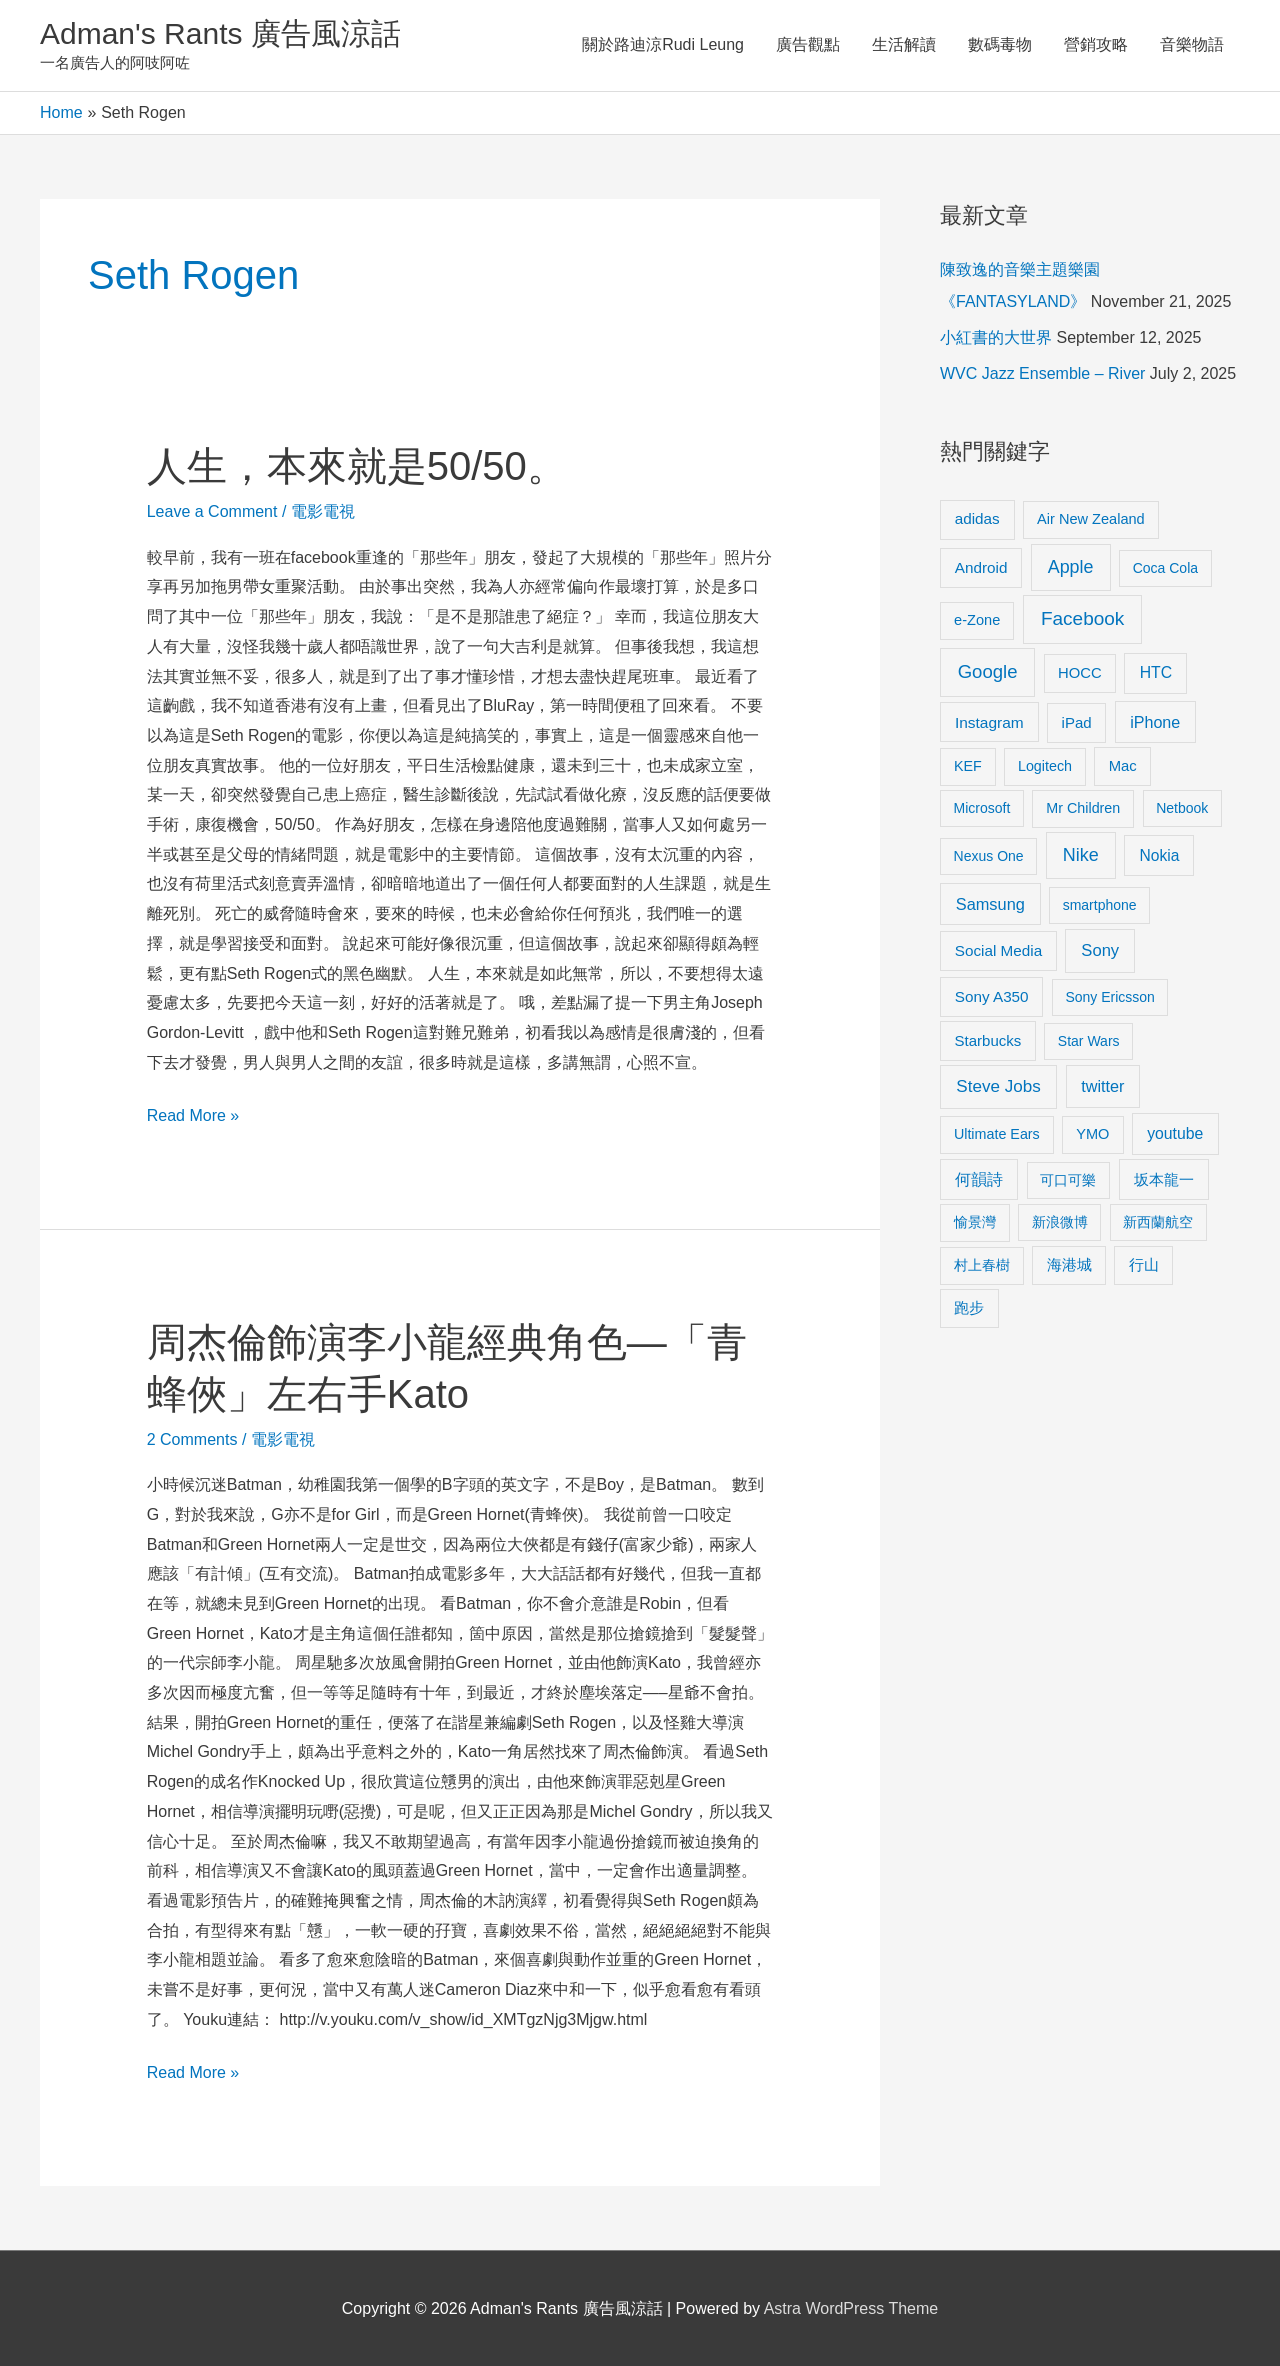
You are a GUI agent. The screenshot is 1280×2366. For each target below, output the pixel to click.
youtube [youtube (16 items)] (1175, 1133)
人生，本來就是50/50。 (357, 466)
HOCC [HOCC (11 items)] (1080, 673)
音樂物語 (1192, 44)
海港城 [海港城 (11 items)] (1069, 1265)
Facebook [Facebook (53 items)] (1082, 618)
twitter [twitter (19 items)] (1102, 1086)
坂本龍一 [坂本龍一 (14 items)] (1164, 1179)
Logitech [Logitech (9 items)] (1045, 766)
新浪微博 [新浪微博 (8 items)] (1060, 1222)
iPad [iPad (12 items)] (1077, 722)
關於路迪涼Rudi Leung (663, 44)
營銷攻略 (1096, 44)
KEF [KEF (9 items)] (968, 766)
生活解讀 (904, 44)
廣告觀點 (808, 44)
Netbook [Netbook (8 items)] (1182, 808)
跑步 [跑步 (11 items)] (969, 1308)
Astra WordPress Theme (851, 2308)
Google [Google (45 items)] (988, 671)
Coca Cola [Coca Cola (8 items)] (1165, 568)
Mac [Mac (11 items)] (1123, 766)
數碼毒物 (1000, 44)
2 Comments (192, 1439)
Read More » (193, 1112)
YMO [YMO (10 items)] (1092, 1134)
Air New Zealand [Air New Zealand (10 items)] (1091, 519)
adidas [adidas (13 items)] (977, 518)
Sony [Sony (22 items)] (1100, 950)
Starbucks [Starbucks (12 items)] (988, 1040)
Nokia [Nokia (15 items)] (1159, 855)
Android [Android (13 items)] (981, 567)
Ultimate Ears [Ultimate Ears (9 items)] (997, 1134)
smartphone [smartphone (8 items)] (1100, 905)
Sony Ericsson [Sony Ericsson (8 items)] (1109, 997)
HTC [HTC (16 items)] (1156, 672)
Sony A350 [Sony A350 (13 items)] (992, 996)
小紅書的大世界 (996, 337)
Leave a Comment (212, 511)
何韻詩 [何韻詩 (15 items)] (979, 1179)
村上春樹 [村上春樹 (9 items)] (982, 1265)
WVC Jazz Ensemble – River (1042, 373)
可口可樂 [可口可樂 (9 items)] (1068, 1180)
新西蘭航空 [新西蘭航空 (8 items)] (1158, 1222)
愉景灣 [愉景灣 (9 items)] (975, 1222)
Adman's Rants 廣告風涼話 (220, 33)
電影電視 (323, 511)
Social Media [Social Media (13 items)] (998, 950)
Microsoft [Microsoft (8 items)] (982, 808)
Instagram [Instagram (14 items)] (989, 722)
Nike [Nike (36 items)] (1081, 855)
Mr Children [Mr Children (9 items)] (1083, 808)
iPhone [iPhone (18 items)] (1155, 722)
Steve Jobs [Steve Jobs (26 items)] (998, 1086)
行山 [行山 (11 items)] (1144, 1265)
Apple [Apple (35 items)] (1071, 567)
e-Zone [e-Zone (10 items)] (977, 620)
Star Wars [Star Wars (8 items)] (1089, 1041)
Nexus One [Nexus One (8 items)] (989, 856)
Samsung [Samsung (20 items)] (990, 904)
